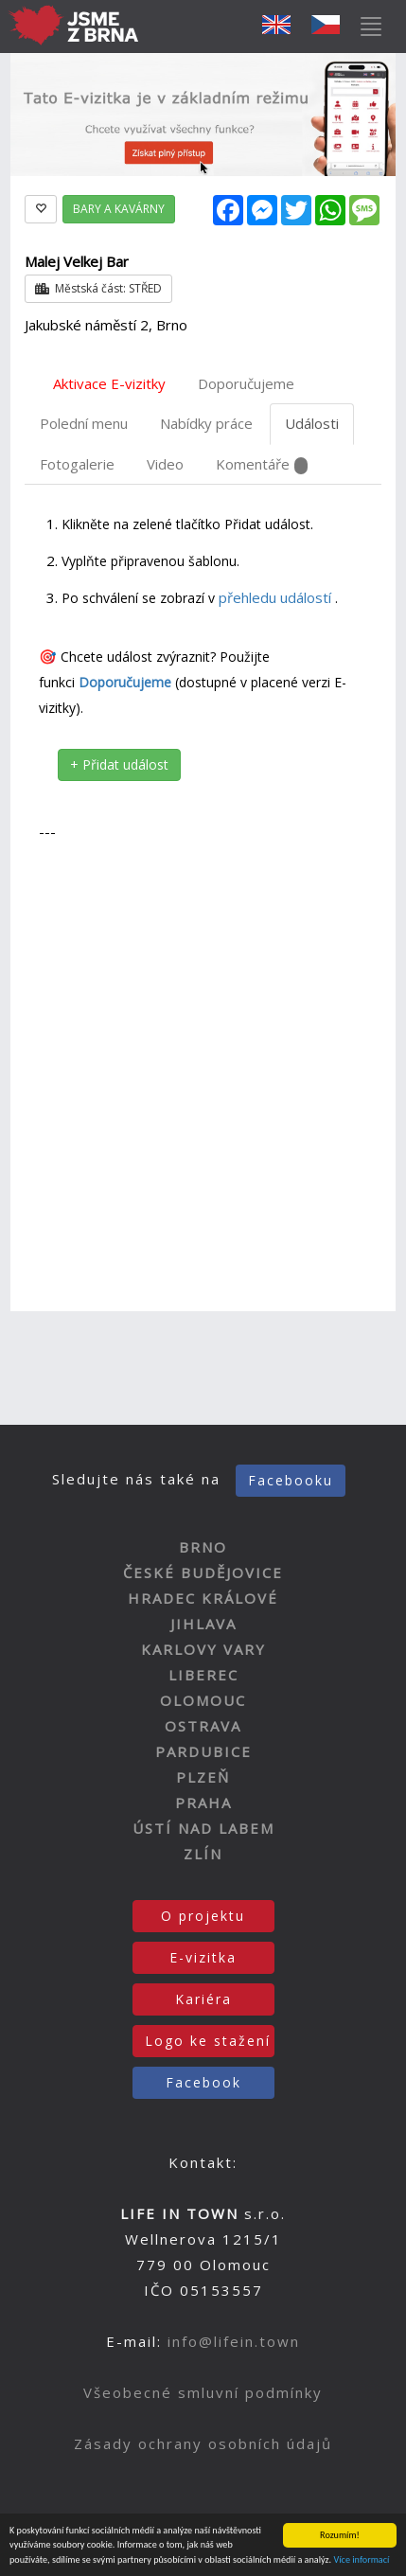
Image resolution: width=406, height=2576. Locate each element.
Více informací (361, 2560)
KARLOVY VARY (203, 1649)
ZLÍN (203, 1853)
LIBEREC (203, 1674)
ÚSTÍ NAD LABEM (203, 1828)
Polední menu (84, 423)
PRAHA (203, 1802)
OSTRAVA (203, 1725)
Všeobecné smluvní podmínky (203, 2392)
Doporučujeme (246, 383)
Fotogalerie (77, 463)
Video (165, 463)
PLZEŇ (203, 1777)
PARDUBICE (203, 1751)
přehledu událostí (277, 597)
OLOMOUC (203, 1700)
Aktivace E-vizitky (109, 383)
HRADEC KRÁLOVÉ (203, 1598)
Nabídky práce (206, 423)
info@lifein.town (234, 2341)
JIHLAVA (203, 1623)
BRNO (203, 1546)
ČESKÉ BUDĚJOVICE (203, 1572)
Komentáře (262, 464)
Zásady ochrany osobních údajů (203, 2443)
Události (312, 423)
